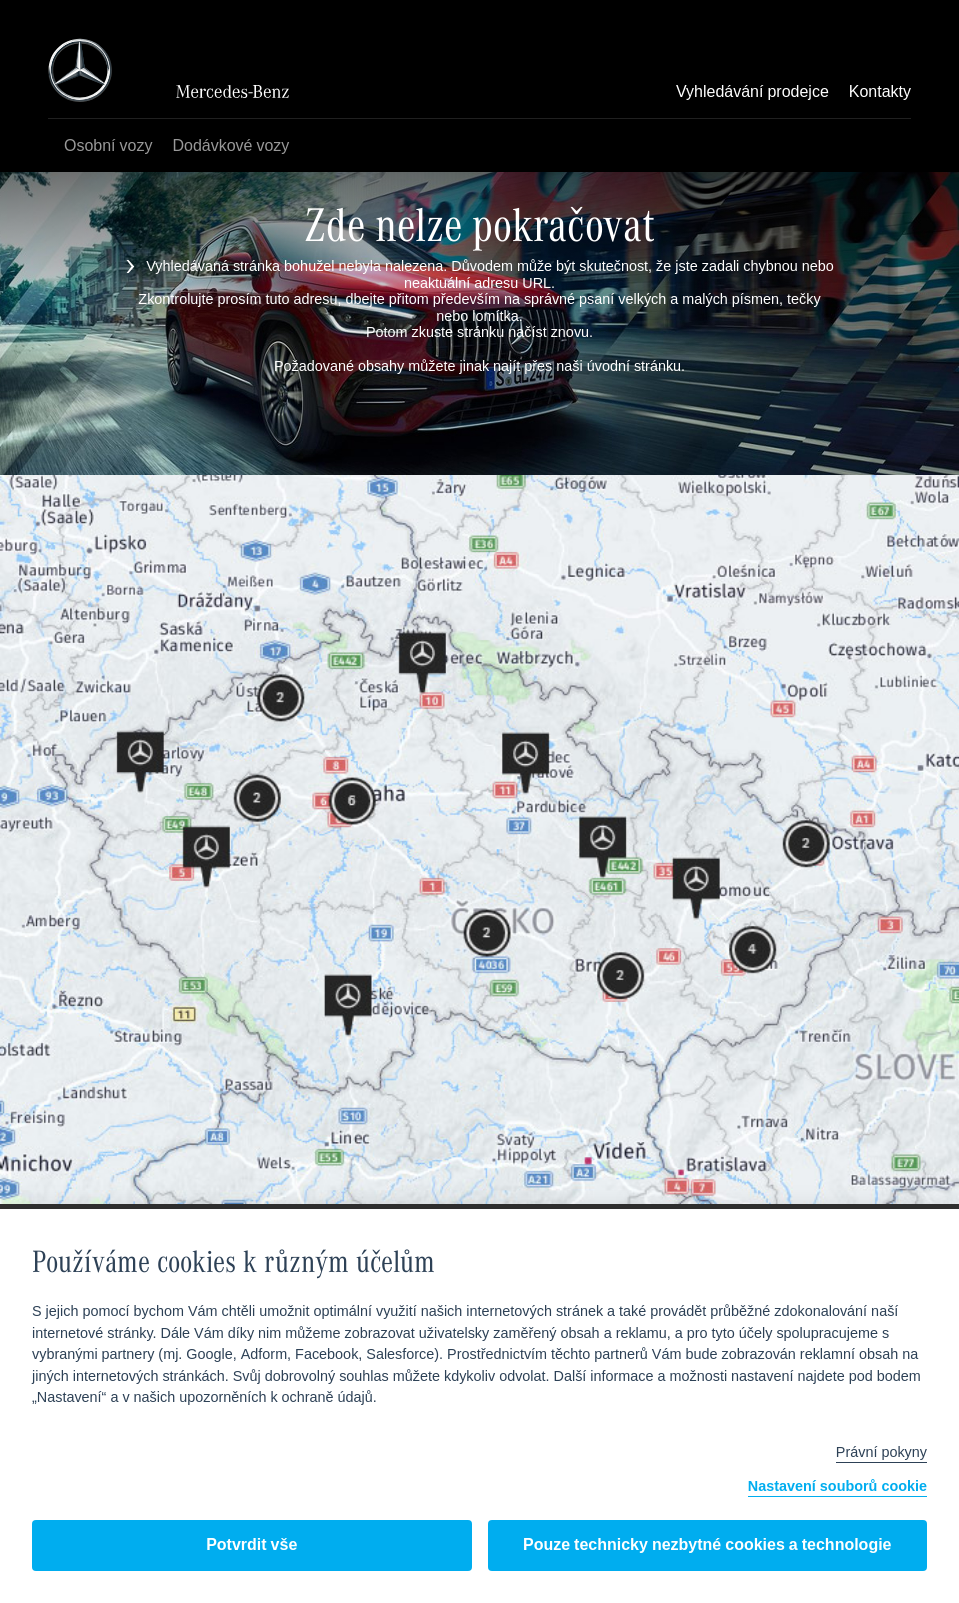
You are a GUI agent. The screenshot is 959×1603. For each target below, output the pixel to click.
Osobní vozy (108, 146)
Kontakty (880, 93)
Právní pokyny (881, 1453)
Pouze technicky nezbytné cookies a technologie (707, 1545)
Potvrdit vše (251, 1545)
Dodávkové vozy (230, 146)
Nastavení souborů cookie (837, 1487)
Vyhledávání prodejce (752, 93)
